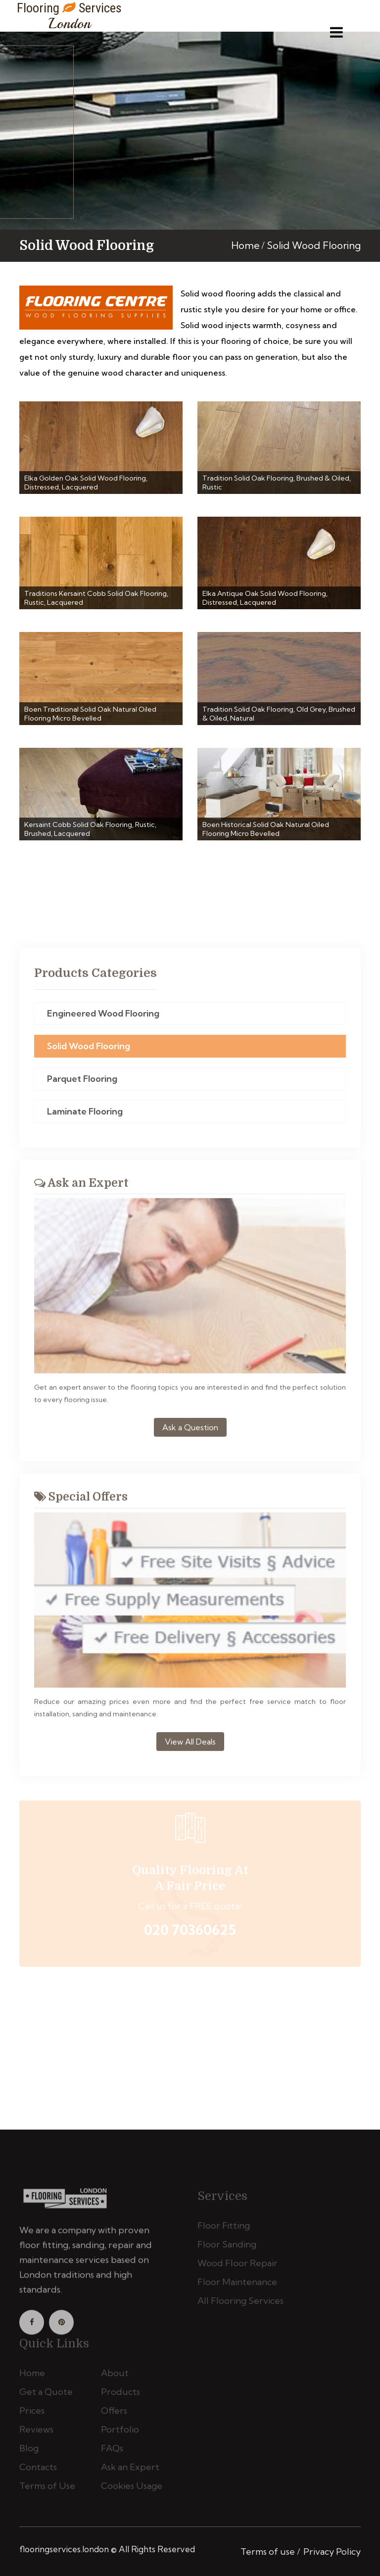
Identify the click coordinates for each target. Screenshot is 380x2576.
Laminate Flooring (85, 1114)
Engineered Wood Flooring (103, 1016)
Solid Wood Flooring (88, 1049)
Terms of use (267, 2551)
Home (245, 245)
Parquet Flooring (82, 1082)
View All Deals (190, 1745)
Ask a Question (190, 1431)
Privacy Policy (332, 2551)
